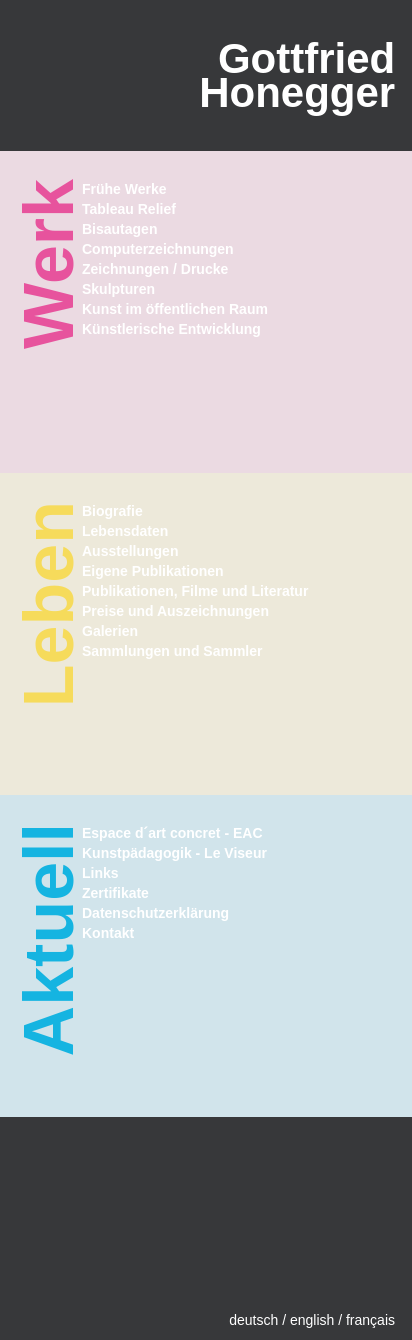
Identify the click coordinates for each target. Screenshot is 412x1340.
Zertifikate (115, 893)
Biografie (112, 511)
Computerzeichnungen (158, 249)
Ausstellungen (130, 551)
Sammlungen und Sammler (172, 651)
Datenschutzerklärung (155, 913)
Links (100, 873)
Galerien (110, 631)
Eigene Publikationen (153, 571)
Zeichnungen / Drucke (155, 269)
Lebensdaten (125, 531)
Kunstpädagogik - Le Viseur (174, 853)
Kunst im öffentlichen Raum (175, 309)
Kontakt (108, 933)
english (312, 1320)
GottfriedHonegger (297, 75)
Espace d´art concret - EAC (172, 833)
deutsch (253, 1320)
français (370, 1320)
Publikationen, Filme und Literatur (195, 591)
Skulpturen (118, 289)
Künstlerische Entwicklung (171, 329)
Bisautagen (119, 229)
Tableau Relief (129, 209)
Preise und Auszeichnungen (175, 611)
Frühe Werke (124, 189)
